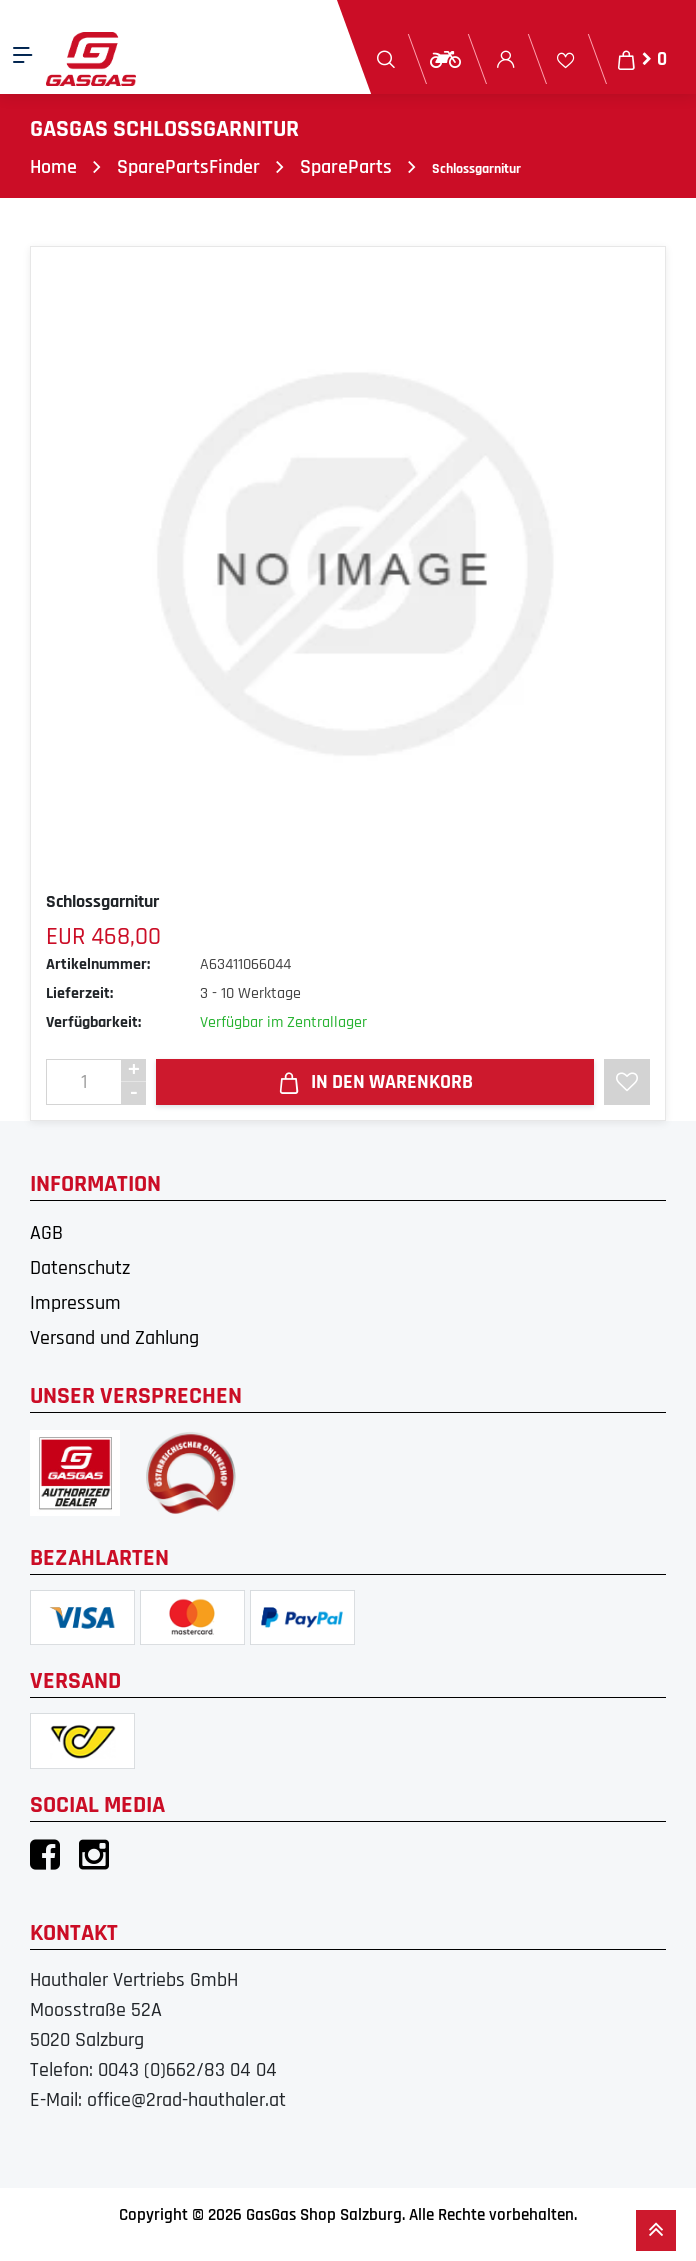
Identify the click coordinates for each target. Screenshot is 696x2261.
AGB (46, 1233)
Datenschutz (80, 1268)
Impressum (75, 1303)
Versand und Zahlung (114, 1338)
